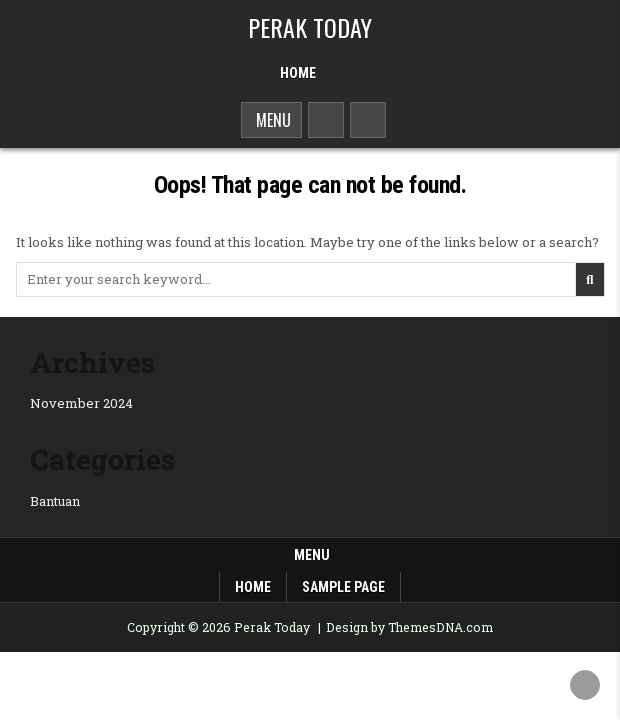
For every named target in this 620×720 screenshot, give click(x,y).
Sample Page (343, 587)
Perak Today (310, 27)
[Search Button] (326, 120)
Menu (271, 120)
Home (298, 73)
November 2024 (81, 403)
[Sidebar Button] (368, 120)
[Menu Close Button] (340, 66)
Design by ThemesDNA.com (409, 627)
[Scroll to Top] (585, 685)
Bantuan (55, 501)
